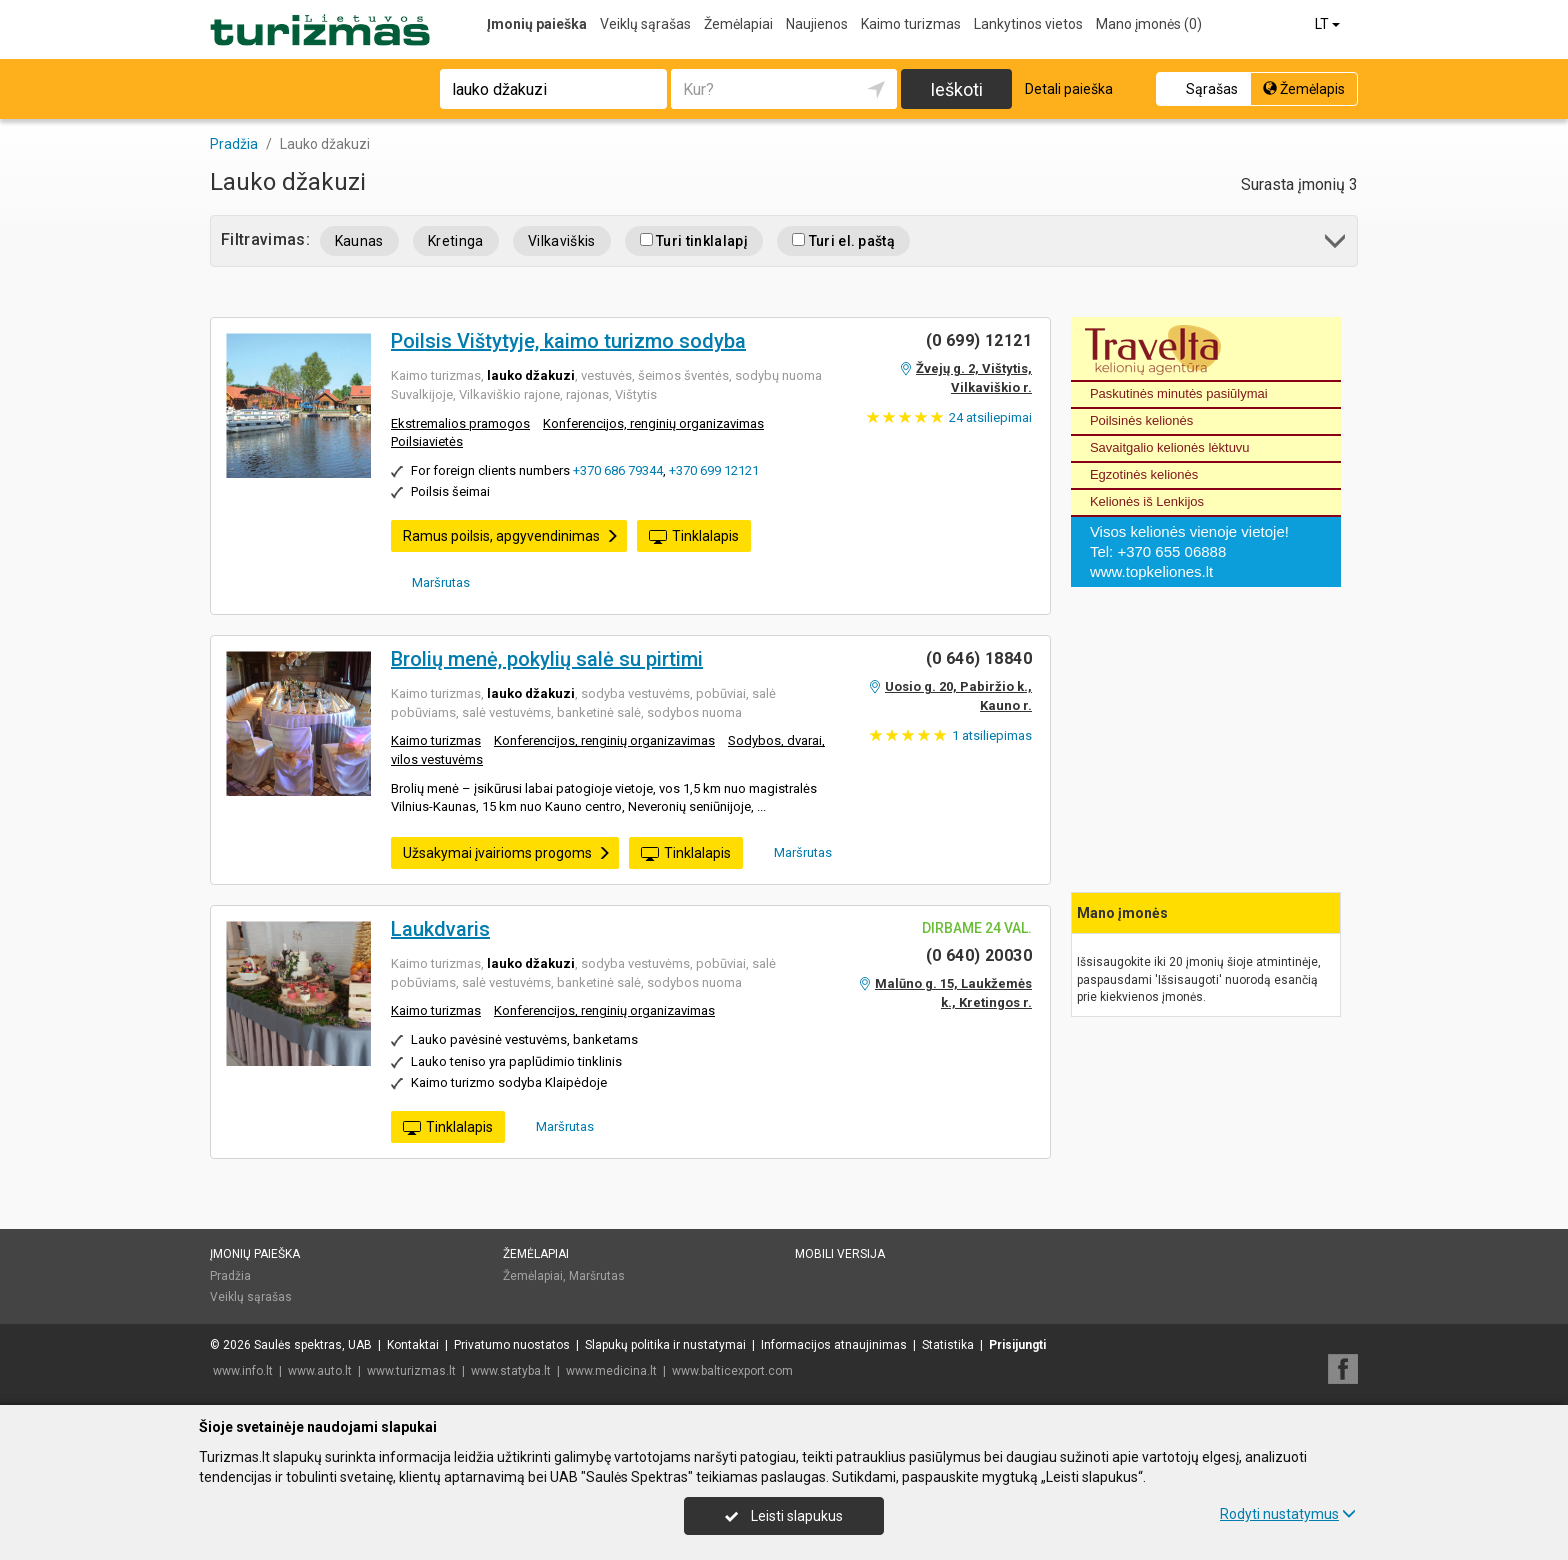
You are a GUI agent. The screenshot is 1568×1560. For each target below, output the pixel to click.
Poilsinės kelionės (1141, 420)
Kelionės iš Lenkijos (1147, 501)
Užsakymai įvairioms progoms (507, 853)
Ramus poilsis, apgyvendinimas (511, 536)
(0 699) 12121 (979, 340)
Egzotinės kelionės (1144, 474)
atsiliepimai (990, 417)
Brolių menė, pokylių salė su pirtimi (547, 659)
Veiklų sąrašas (645, 24)
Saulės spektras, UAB (313, 1345)
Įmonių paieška (537, 24)
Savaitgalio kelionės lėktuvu (1170, 447)
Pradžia (230, 1276)
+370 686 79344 (618, 470)
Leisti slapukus (784, 1516)
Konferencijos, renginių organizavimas (653, 423)
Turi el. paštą (843, 241)
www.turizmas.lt (411, 1371)
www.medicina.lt (611, 1371)
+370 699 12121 (714, 470)
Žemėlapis (1304, 89)
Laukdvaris (440, 929)
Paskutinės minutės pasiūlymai (1179, 393)
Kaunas (359, 241)
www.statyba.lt (511, 1371)
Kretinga (456, 241)
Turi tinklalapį (694, 241)
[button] (1336, 244)
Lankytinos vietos (1028, 24)
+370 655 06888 (1171, 551)
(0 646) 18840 (979, 658)
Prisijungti (1017, 1345)
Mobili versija (840, 1254)
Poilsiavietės (427, 441)
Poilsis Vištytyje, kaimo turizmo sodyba (568, 341)
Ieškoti (956, 89)
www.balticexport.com (732, 1371)
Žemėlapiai (738, 24)
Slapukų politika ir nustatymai (665, 1345)
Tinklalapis (694, 537)
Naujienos (817, 24)
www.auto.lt (320, 1371)
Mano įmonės (1149, 24)
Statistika (948, 1345)
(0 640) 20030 (979, 955)
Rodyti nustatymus (1288, 1514)
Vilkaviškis (562, 241)
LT (1329, 24)
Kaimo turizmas (911, 24)
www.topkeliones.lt (1151, 571)
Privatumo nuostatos (512, 1345)
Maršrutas (434, 582)
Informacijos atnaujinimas (834, 1345)
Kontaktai (413, 1345)
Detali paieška (1069, 89)
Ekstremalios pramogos (460, 423)
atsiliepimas (992, 735)
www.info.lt (243, 1371)
